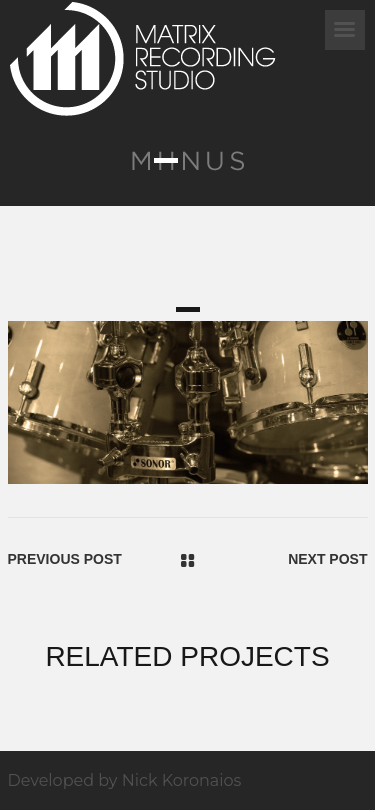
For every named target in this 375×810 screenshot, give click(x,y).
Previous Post (65, 559)
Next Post (327, 559)
